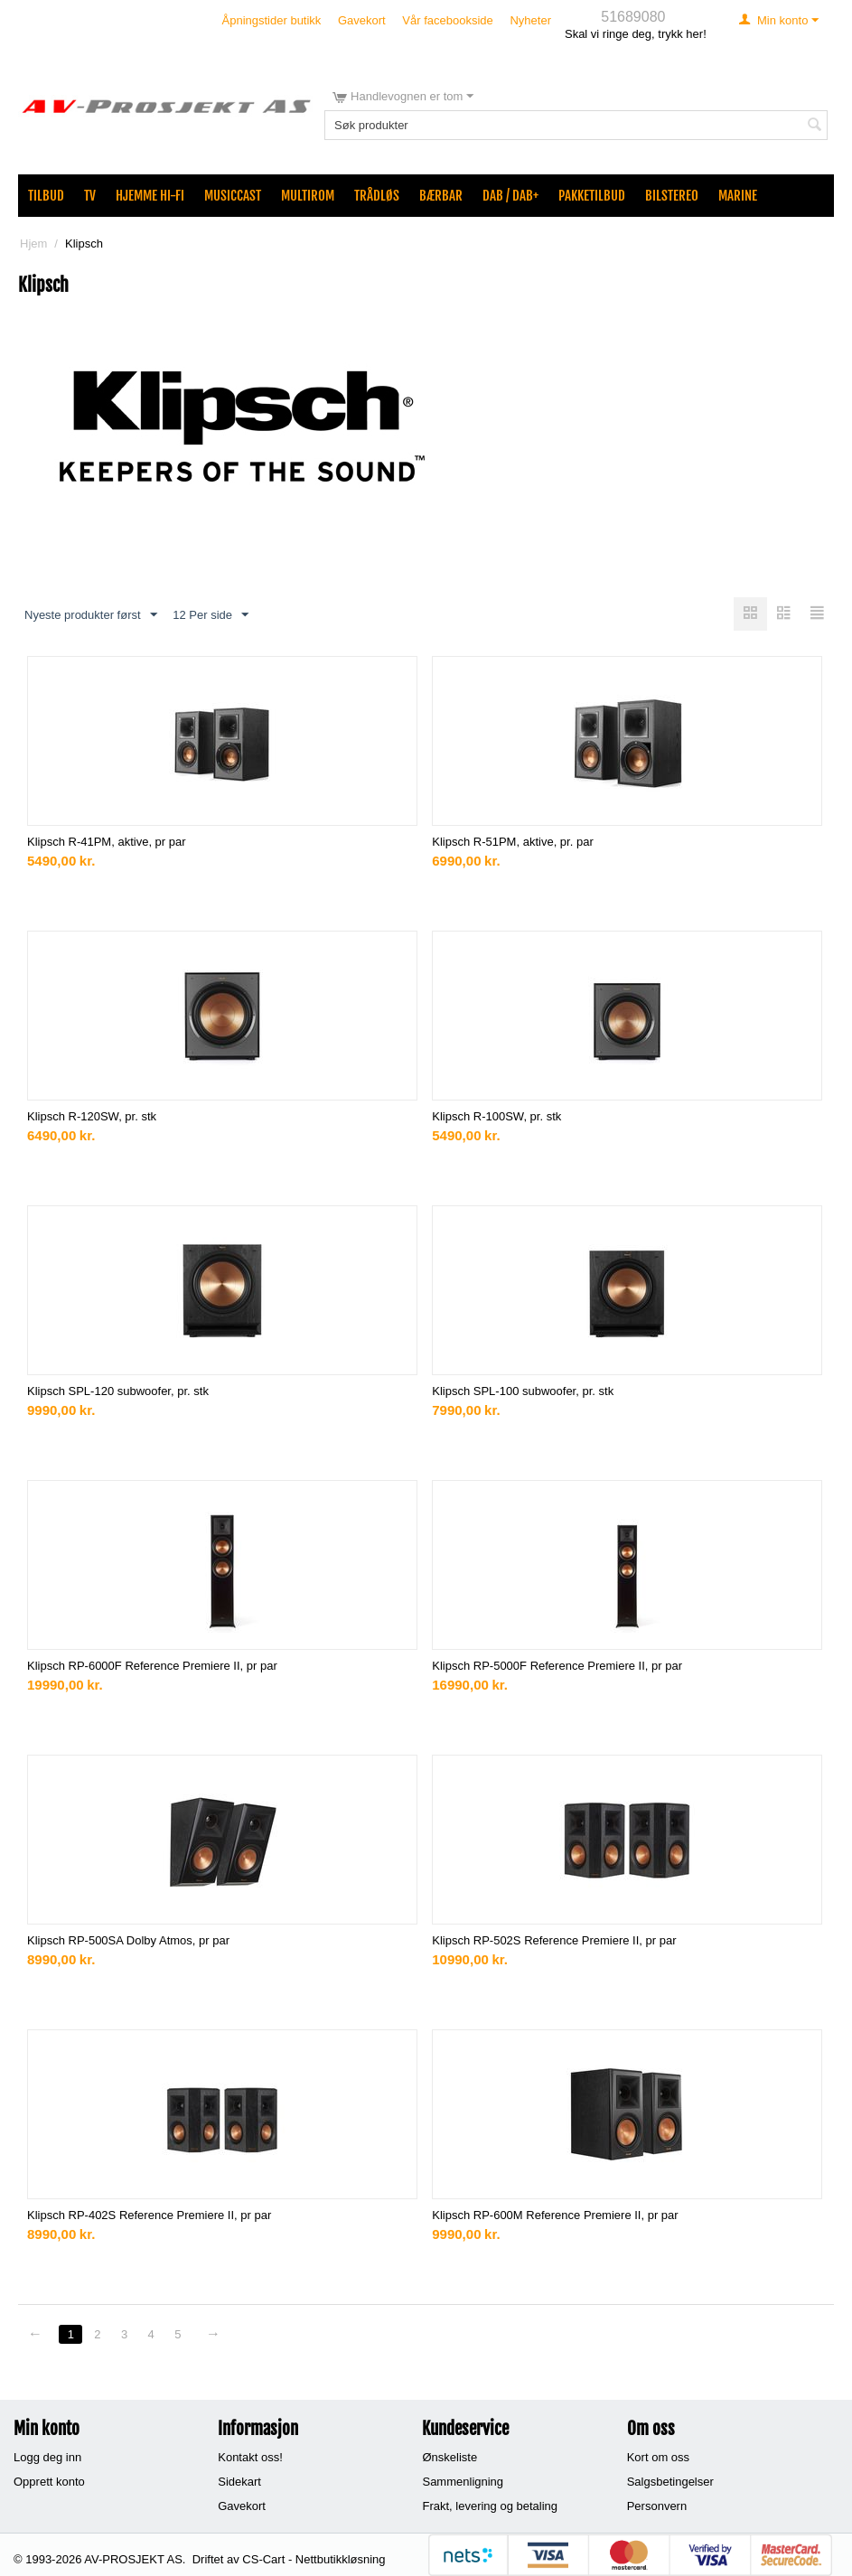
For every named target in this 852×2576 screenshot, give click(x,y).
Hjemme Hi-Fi (150, 195)
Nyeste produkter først (90, 615)
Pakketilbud (591, 195)
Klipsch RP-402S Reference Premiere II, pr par (149, 2215)
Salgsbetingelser (670, 2481)
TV (90, 195)
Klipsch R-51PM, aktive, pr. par (512, 841)
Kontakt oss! (250, 2457)
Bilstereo (671, 195)
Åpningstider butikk (272, 20)
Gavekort (362, 20)
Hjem (33, 243)
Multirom (307, 195)
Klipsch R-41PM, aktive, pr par (106, 841)
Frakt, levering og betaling (489, 2506)
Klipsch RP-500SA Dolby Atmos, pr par (128, 1940)
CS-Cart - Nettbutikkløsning (313, 2559)
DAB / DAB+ (510, 195)
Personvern (657, 2506)
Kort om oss (658, 2457)
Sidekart (239, 2481)
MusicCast (232, 195)
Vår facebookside (447, 20)
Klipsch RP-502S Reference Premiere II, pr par (554, 1940)
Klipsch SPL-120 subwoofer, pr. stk (118, 1391)
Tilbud (46, 195)
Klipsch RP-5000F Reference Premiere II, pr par (557, 1665)
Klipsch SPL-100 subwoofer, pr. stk (522, 1391)
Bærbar (441, 195)
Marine (737, 195)
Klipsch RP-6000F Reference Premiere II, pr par (152, 1665)
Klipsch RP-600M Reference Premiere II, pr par (555, 2215)
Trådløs (376, 195)
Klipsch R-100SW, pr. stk (496, 1116)
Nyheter (530, 20)
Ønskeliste (449, 2457)
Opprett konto (49, 2481)
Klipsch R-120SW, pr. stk (91, 1116)
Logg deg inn (47, 2457)
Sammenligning (462, 2481)
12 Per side (210, 615)
